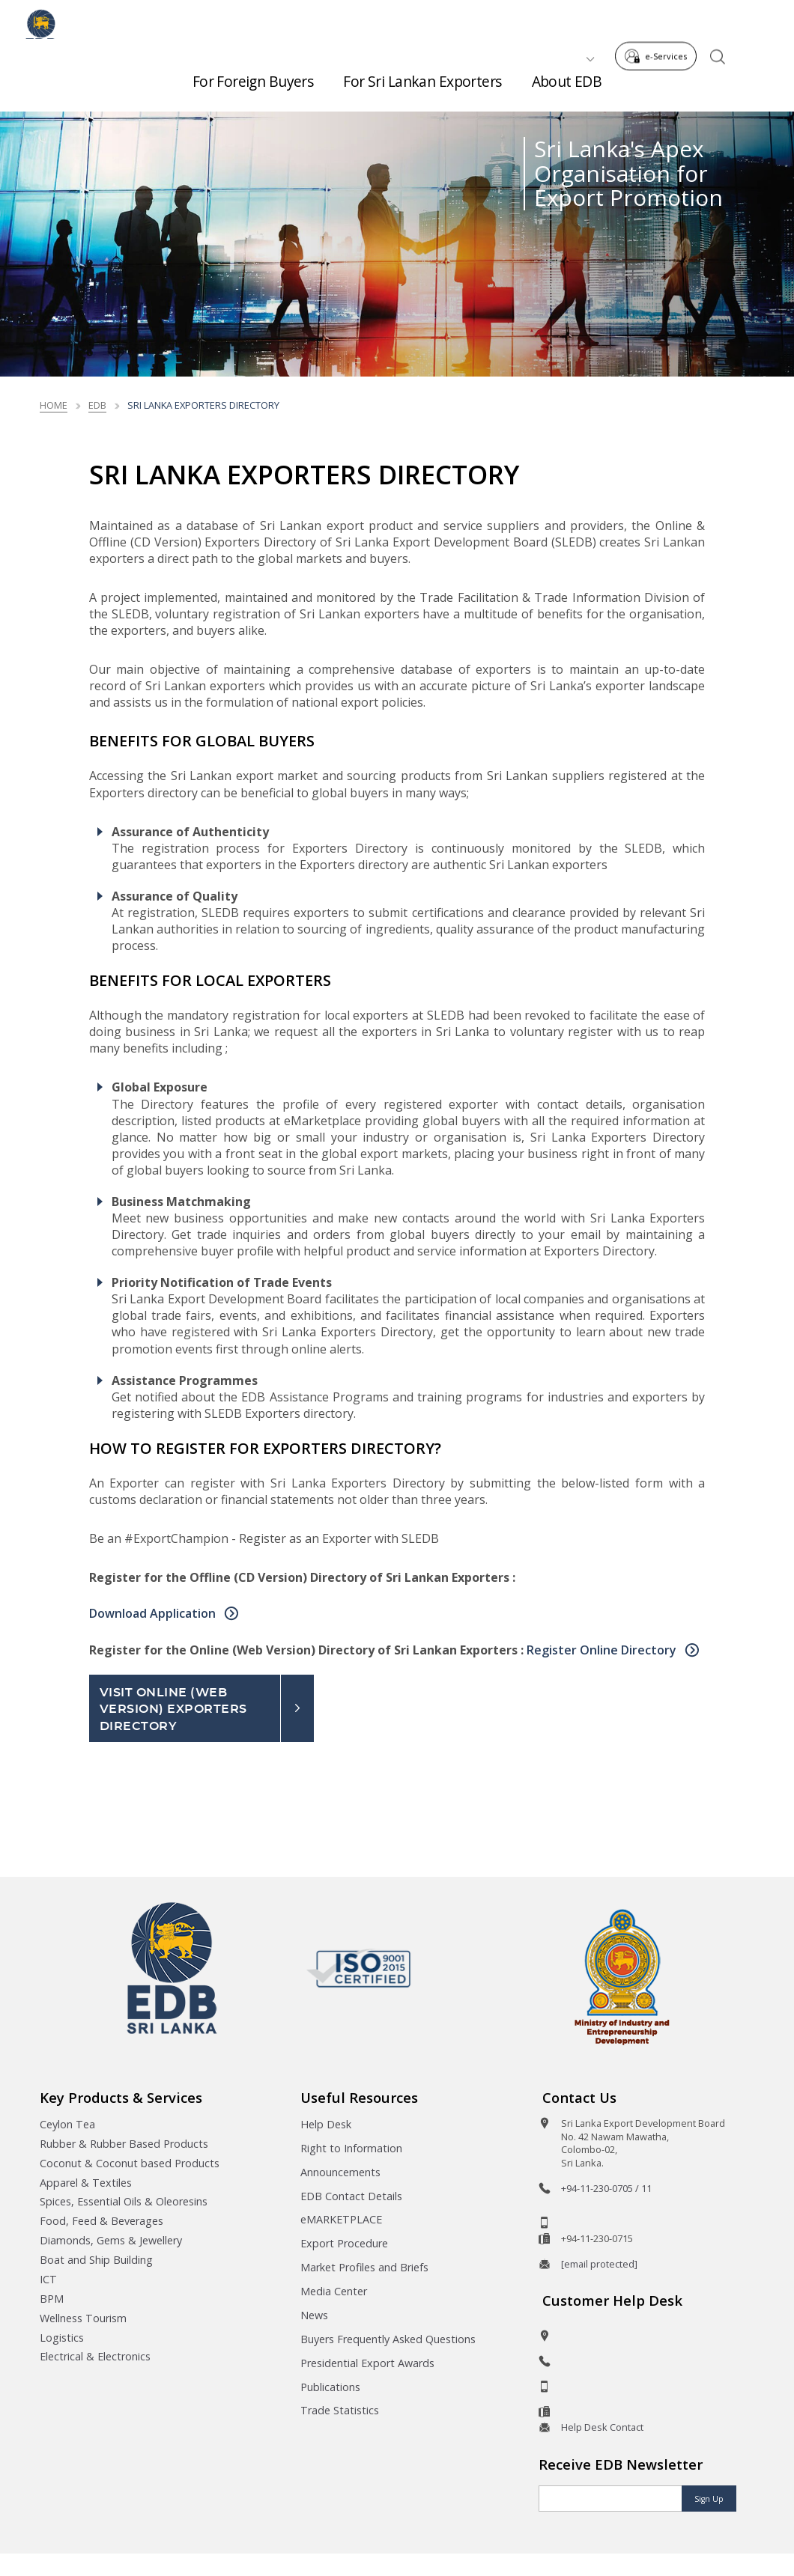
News (314, 2315)
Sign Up (709, 2499)
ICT (48, 2279)
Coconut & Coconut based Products (129, 2163)
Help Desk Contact (602, 2427)
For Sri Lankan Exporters (422, 75)
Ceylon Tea (67, 2124)
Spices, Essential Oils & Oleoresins (123, 2201)
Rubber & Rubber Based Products (124, 2144)
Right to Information (351, 2148)
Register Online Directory (603, 1650)
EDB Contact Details (351, 2196)
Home (53, 405)
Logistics (62, 2337)
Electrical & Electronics (95, 2356)
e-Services (660, 21)
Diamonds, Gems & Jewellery (111, 2240)
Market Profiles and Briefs (364, 2267)
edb (97, 405)
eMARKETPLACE (341, 2219)
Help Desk (325, 2124)
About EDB (567, 75)
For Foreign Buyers (253, 75)
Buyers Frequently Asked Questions (388, 2339)
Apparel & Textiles (86, 2182)
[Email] (610, 2498)
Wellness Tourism (83, 2318)
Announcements (340, 2172)
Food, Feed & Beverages (101, 2221)
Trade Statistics (339, 2410)
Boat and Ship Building (96, 2260)
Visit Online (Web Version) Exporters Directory (173, 1709)
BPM (52, 2299)
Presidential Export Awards (367, 2363)
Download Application (154, 1613)
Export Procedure (344, 2243)
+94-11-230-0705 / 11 (606, 2188)
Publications (330, 2387)
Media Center (333, 2291)
